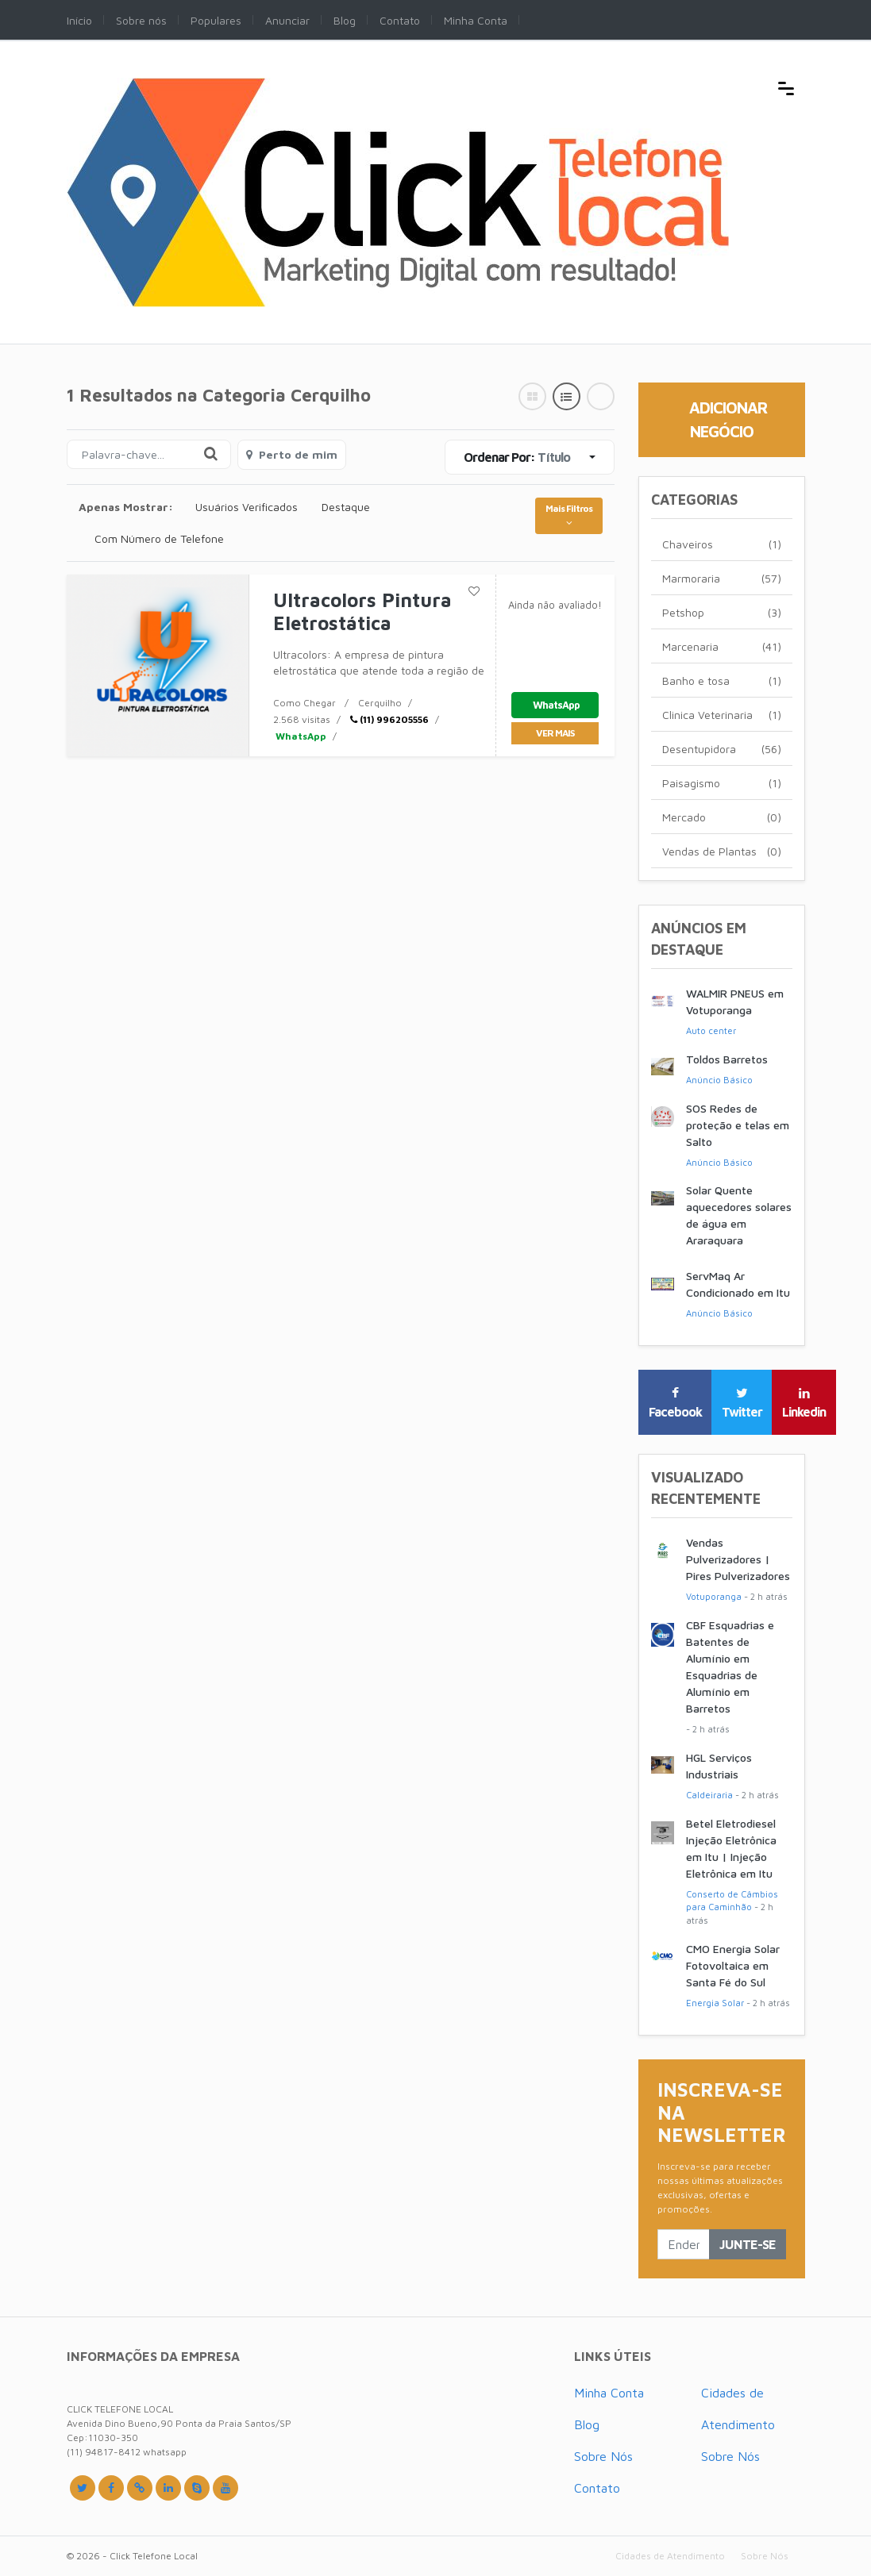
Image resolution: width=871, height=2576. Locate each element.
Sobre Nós (603, 2456)
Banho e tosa (721, 680)
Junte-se (747, 2244)
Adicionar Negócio (728, 419)
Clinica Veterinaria (721, 714)
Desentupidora (721, 748)
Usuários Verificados (246, 506)
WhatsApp (299, 736)
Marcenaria (721, 646)
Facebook (675, 1403)
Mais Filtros (568, 515)
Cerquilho (380, 703)
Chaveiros (721, 544)
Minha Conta (609, 2393)
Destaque (346, 506)
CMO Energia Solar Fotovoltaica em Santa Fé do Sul (733, 1965)
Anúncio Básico (719, 1080)
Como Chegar (304, 703)
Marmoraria (721, 578)
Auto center (711, 1030)
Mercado (721, 817)
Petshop (721, 612)
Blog (586, 2424)
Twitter (742, 1403)
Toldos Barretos (727, 1059)
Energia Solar (715, 2002)
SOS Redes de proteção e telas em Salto (737, 1125)
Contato (597, 2488)
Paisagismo (721, 783)
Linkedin (804, 1403)
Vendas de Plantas (721, 851)
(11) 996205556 (389, 719)
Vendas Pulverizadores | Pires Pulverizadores (738, 1559)
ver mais (555, 733)
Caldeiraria (709, 1795)
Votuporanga (714, 1596)
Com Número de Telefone (159, 538)
